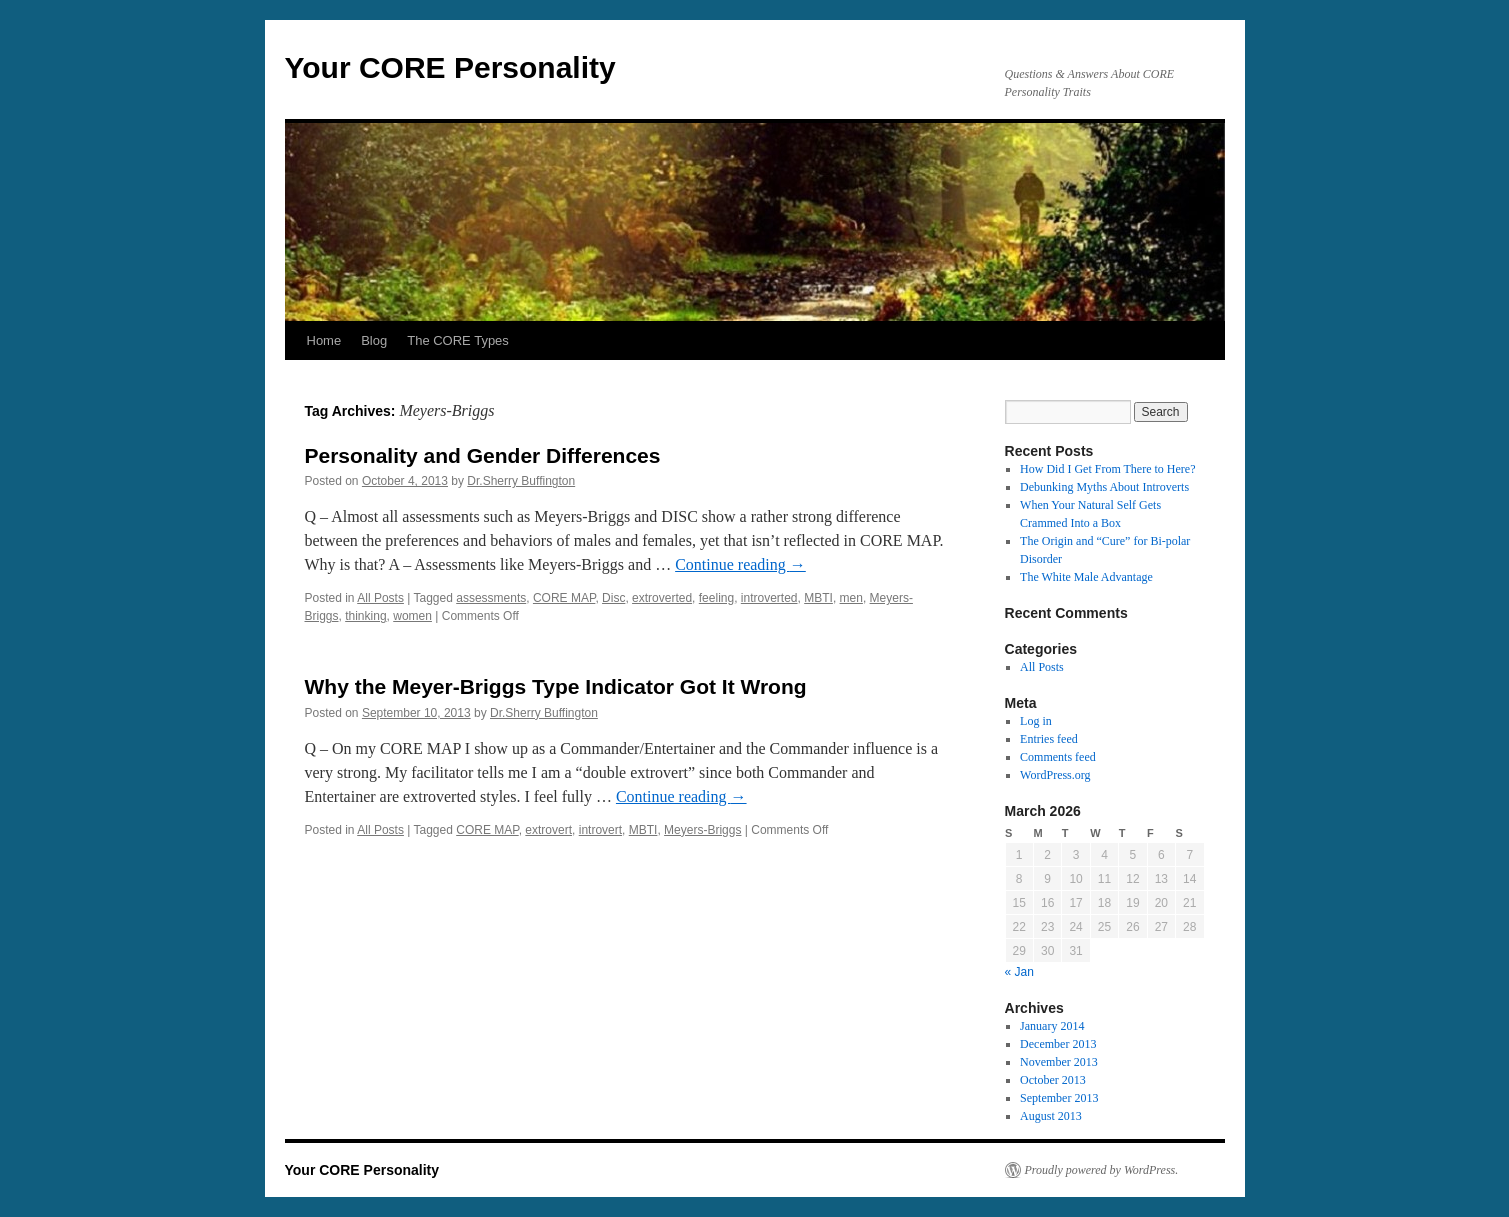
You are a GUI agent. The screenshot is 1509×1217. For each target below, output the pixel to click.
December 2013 (1058, 1044)
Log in (1036, 721)
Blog (374, 340)
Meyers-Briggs (702, 830)
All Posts (380, 598)
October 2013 (1053, 1080)
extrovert (548, 830)
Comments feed (1058, 757)
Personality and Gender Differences (483, 455)
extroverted (662, 598)
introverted (769, 598)
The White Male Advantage (1086, 577)
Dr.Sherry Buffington (521, 481)
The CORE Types (458, 340)
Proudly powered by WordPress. (1102, 1170)
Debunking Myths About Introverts (1104, 487)
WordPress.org (1055, 775)
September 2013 (1059, 1098)
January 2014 (1052, 1026)
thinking (365, 616)
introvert (600, 830)
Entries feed (1049, 739)
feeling (716, 598)
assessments (491, 598)
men (851, 598)
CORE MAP (564, 598)
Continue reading (740, 564)
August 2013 (1051, 1116)
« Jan (1019, 972)
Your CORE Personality (450, 67)
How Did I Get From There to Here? (1107, 469)
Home (324, 340)
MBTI (818, 598)
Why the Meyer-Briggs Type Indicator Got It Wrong (556, 686)
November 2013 (1059, 1062)
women (412, 616)
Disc (613, 598)
